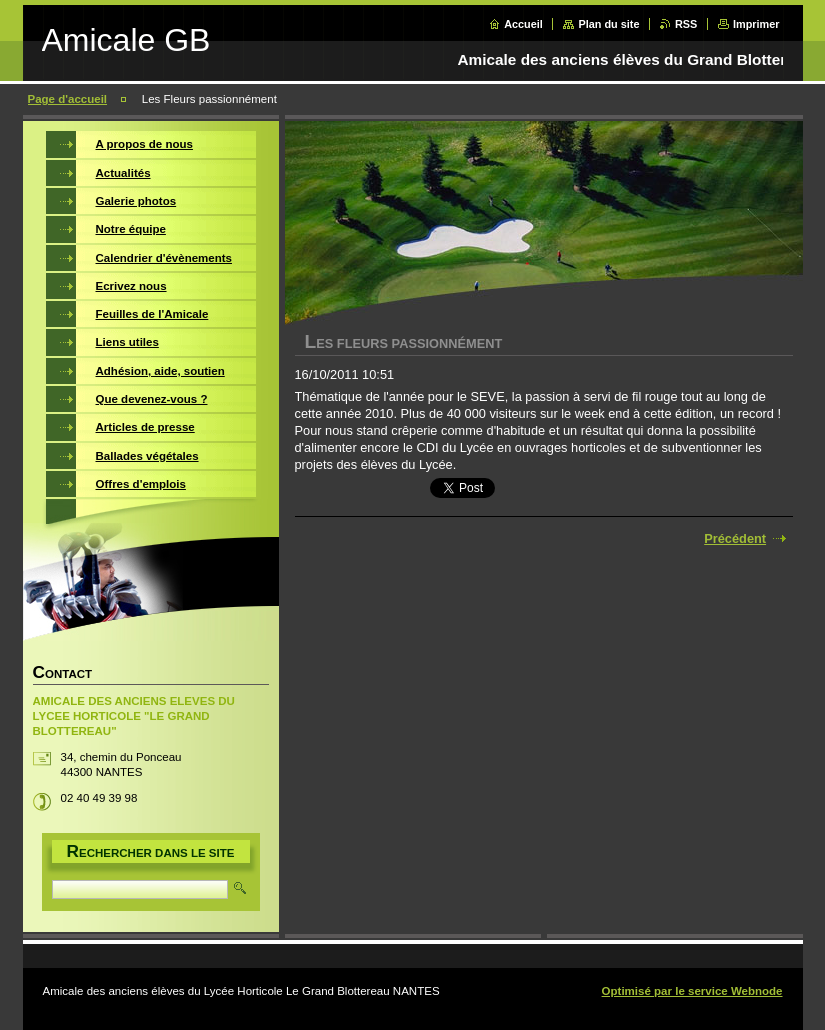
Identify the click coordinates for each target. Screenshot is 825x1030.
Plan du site (608, 24)
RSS (686, 24)
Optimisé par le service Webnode (692, 991)
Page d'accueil (68, 99)
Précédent (735, 538)
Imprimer (756, 24)
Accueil (523, 24)
